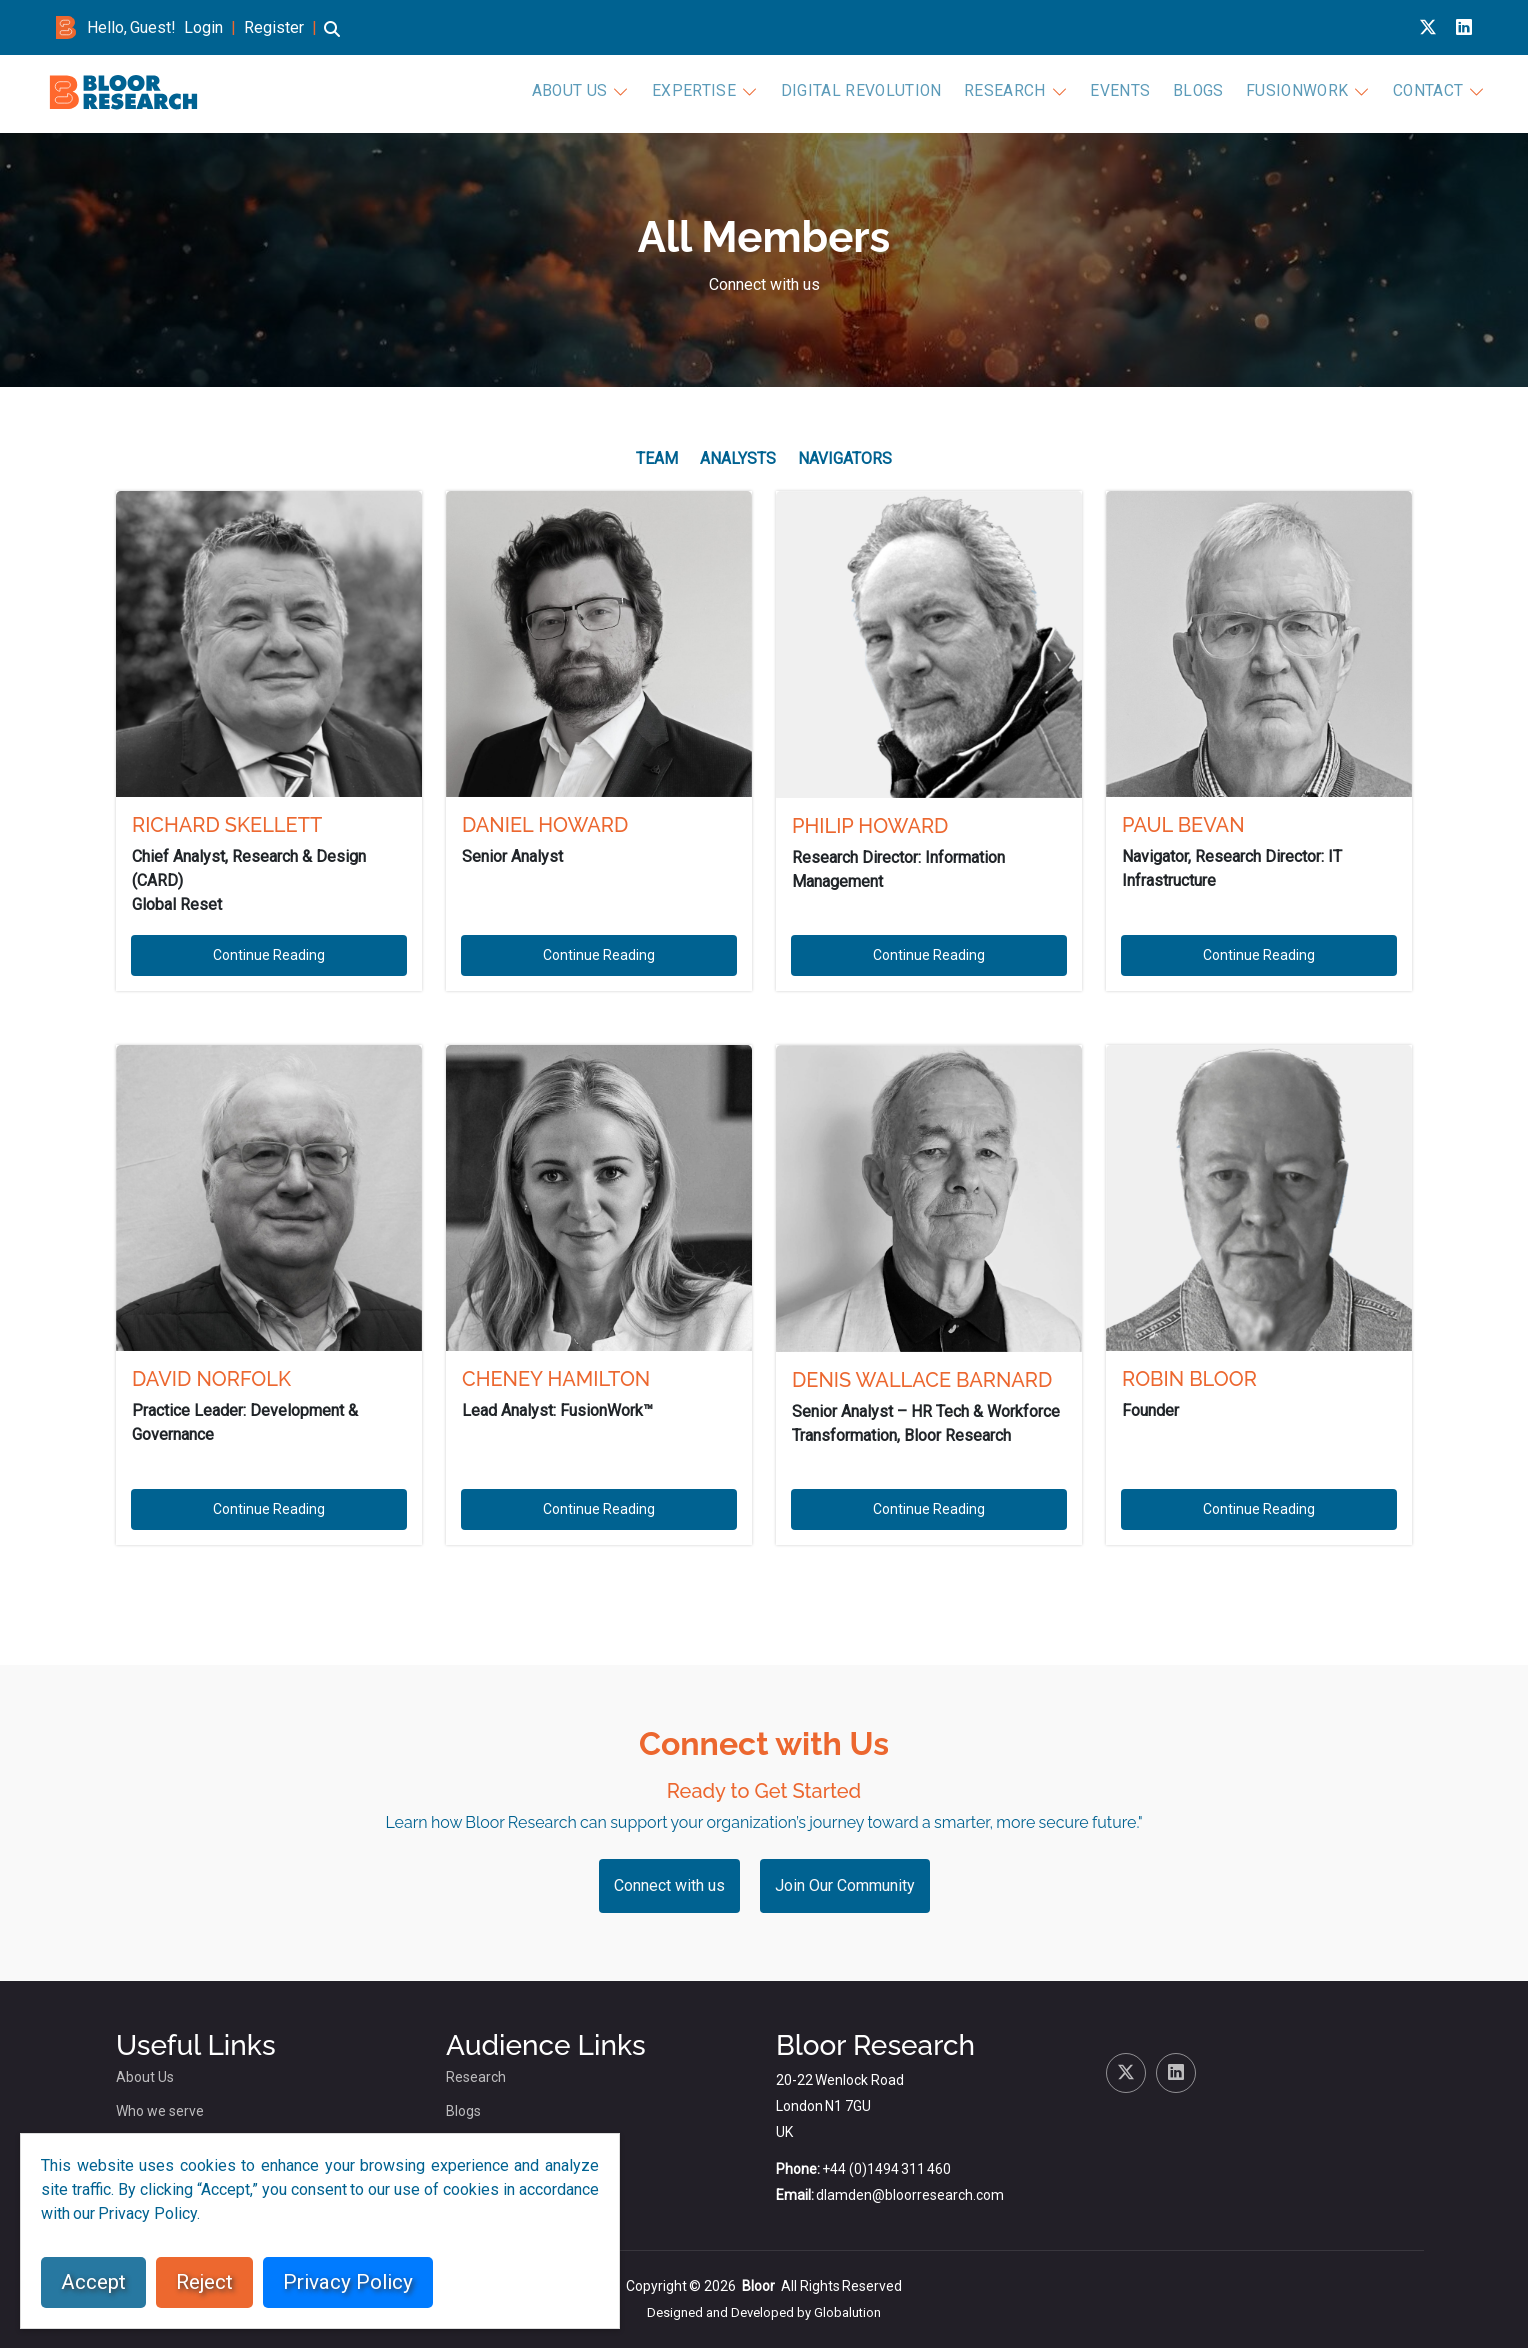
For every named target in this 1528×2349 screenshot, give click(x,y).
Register (274, 27)
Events (1137, 92)
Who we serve (160, 2112)
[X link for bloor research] (1428, 27)
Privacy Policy (348, 2282)
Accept (93, 2282)
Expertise (753, 92)
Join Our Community (845, 1886)
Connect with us (764, 284)
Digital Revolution (903, 92)
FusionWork (1300, 92)
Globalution (847, 2313)
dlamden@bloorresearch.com (910, 2196)
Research (1031, 92)
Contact (1423, 92)
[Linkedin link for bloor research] (1464, 27)
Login (203, 27)
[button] (332, 38)
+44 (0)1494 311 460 (886, 2170)
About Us (637, 92)
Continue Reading (269, 956)
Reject (204, 2282)
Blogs (1209, 92)
